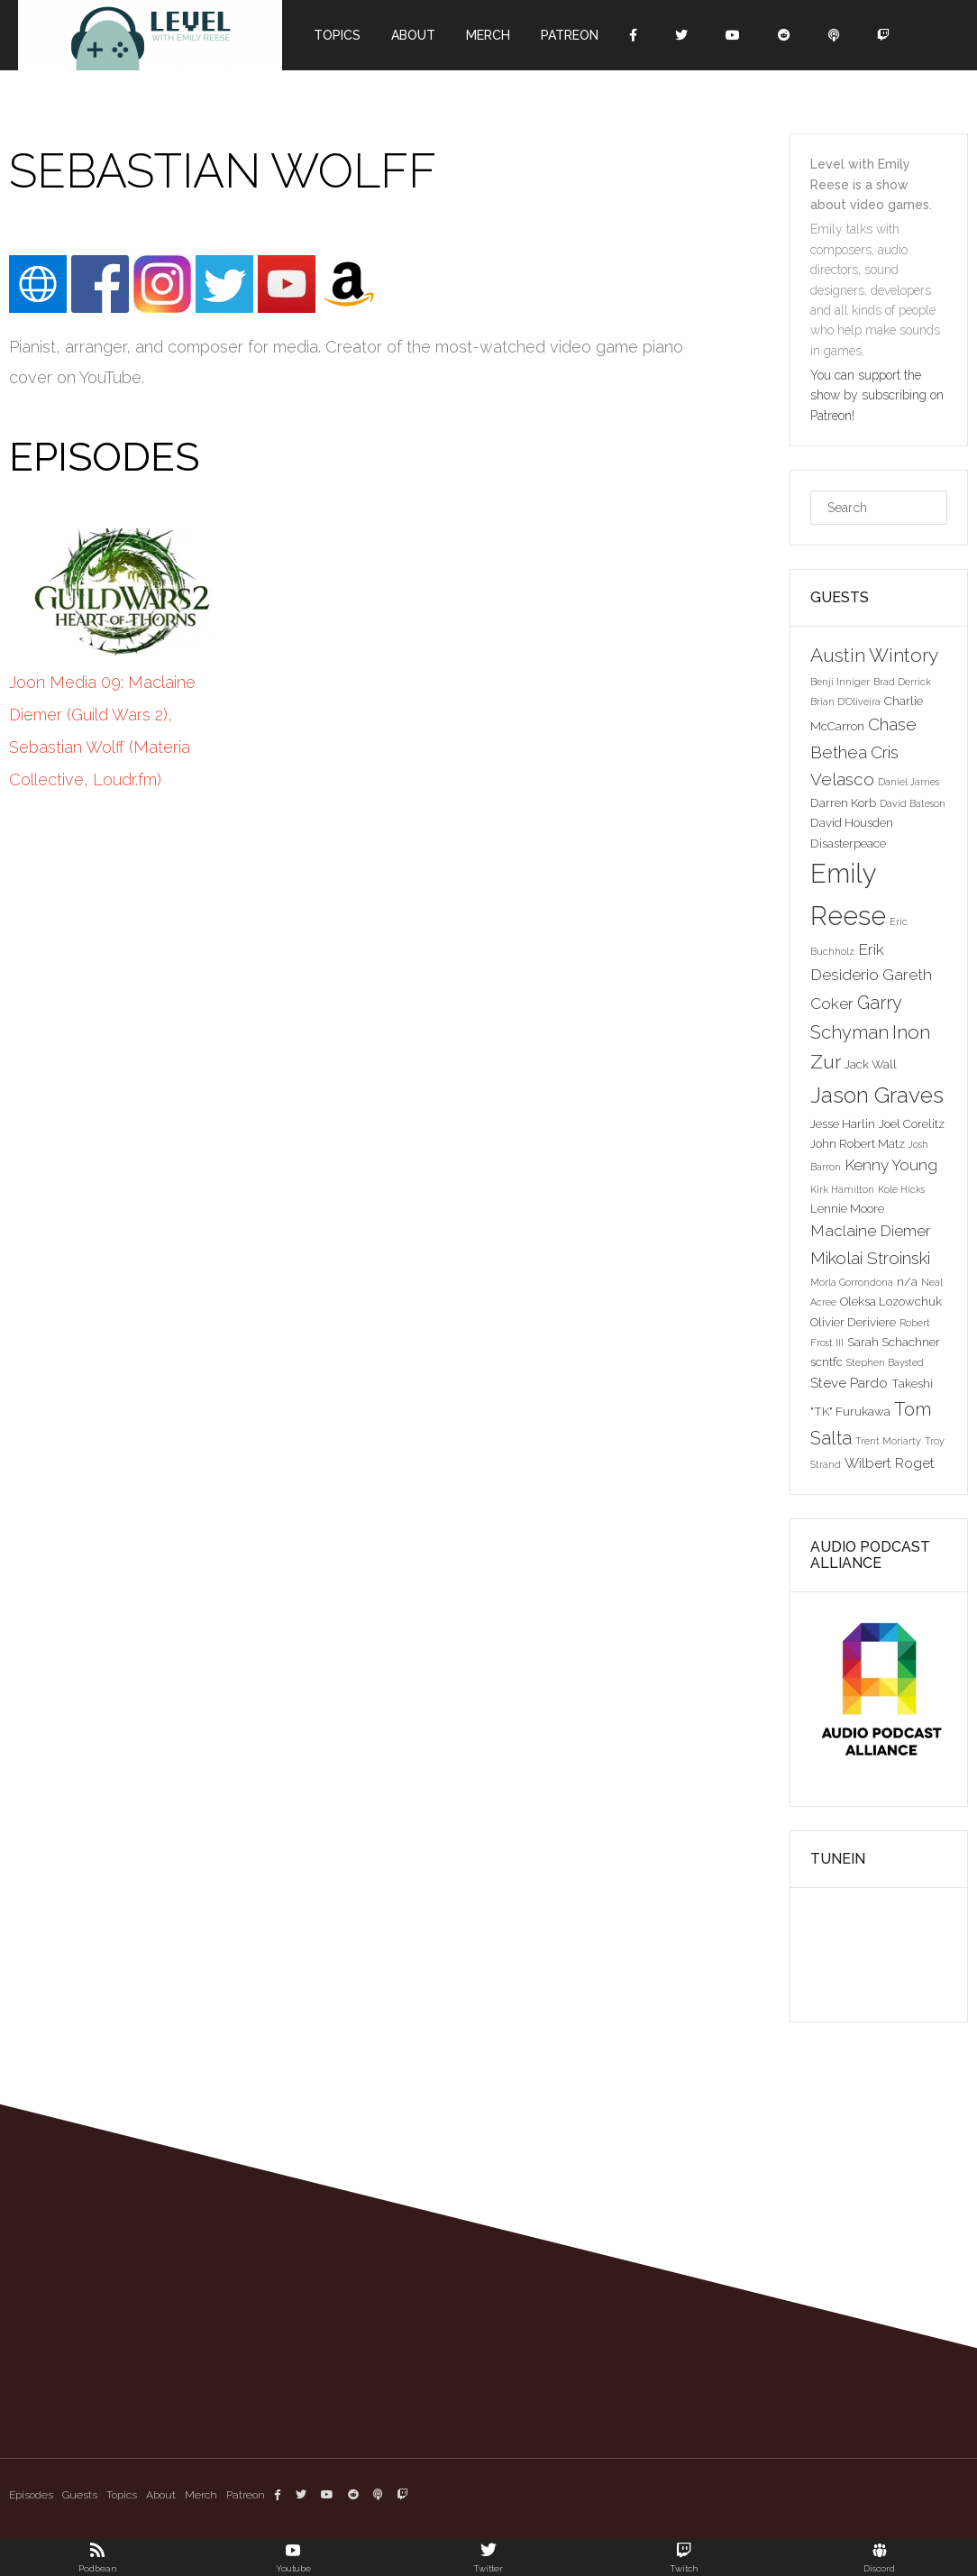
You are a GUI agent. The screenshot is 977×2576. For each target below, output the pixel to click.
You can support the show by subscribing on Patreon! (877, 395)
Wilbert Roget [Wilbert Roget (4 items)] (890, 1462)
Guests (79, 2495)
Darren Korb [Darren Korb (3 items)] (843, 802)
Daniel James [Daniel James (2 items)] (908, 781)
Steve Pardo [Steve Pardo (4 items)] (849, 1382)
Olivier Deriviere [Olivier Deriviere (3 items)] (853, 1322)
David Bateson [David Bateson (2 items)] (912, 803)
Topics (337, 35)
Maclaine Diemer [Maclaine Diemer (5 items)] (870, 1231)
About (413, 35)
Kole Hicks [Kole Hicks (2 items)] (901, 1189)
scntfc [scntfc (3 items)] (826, 1361)
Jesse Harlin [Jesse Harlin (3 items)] (842, 1123)
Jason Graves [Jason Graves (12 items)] (877, 1095)
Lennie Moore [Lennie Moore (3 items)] (847, 1208)
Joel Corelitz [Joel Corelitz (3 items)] (912, 1123)
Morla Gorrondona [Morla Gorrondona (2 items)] (851, 1282)
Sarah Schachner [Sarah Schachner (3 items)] (893, 1341)
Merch (488, 35)
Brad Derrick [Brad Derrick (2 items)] (902, 681)
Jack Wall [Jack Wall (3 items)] (871, 1064)
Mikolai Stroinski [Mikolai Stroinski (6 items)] (870, 1258)
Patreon (569, 35)
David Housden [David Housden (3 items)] (851, 822)
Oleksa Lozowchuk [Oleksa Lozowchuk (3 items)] (891, 1301)
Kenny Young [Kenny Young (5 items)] (891, 1165)
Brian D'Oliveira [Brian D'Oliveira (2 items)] (845, 701)
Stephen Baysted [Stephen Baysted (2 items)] (885, 1362)
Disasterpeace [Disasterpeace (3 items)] (848, 843)
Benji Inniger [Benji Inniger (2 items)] (840, 681)
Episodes (31, 2495)
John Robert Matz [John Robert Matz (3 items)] (857, 1143)
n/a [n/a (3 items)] (907, 1281)
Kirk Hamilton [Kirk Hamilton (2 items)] (842, 1189)
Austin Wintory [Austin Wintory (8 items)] (874, 655)
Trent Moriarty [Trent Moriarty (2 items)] (888, 1440)
